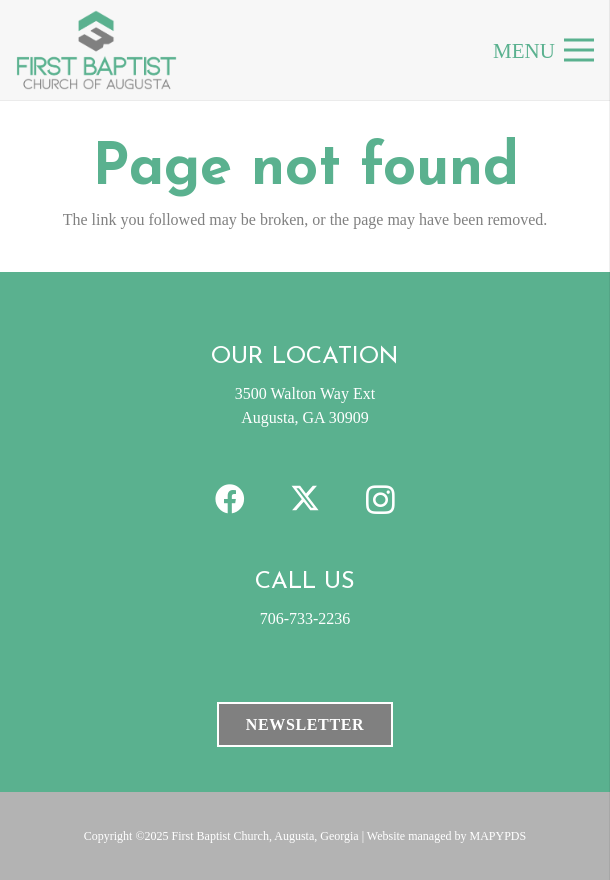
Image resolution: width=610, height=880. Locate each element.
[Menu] (579, 50)
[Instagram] (380, 499)
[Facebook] (230, 499)
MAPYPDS (498, 836)
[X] (305, 499)
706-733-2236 (305, 618)
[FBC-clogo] (96, 50)
